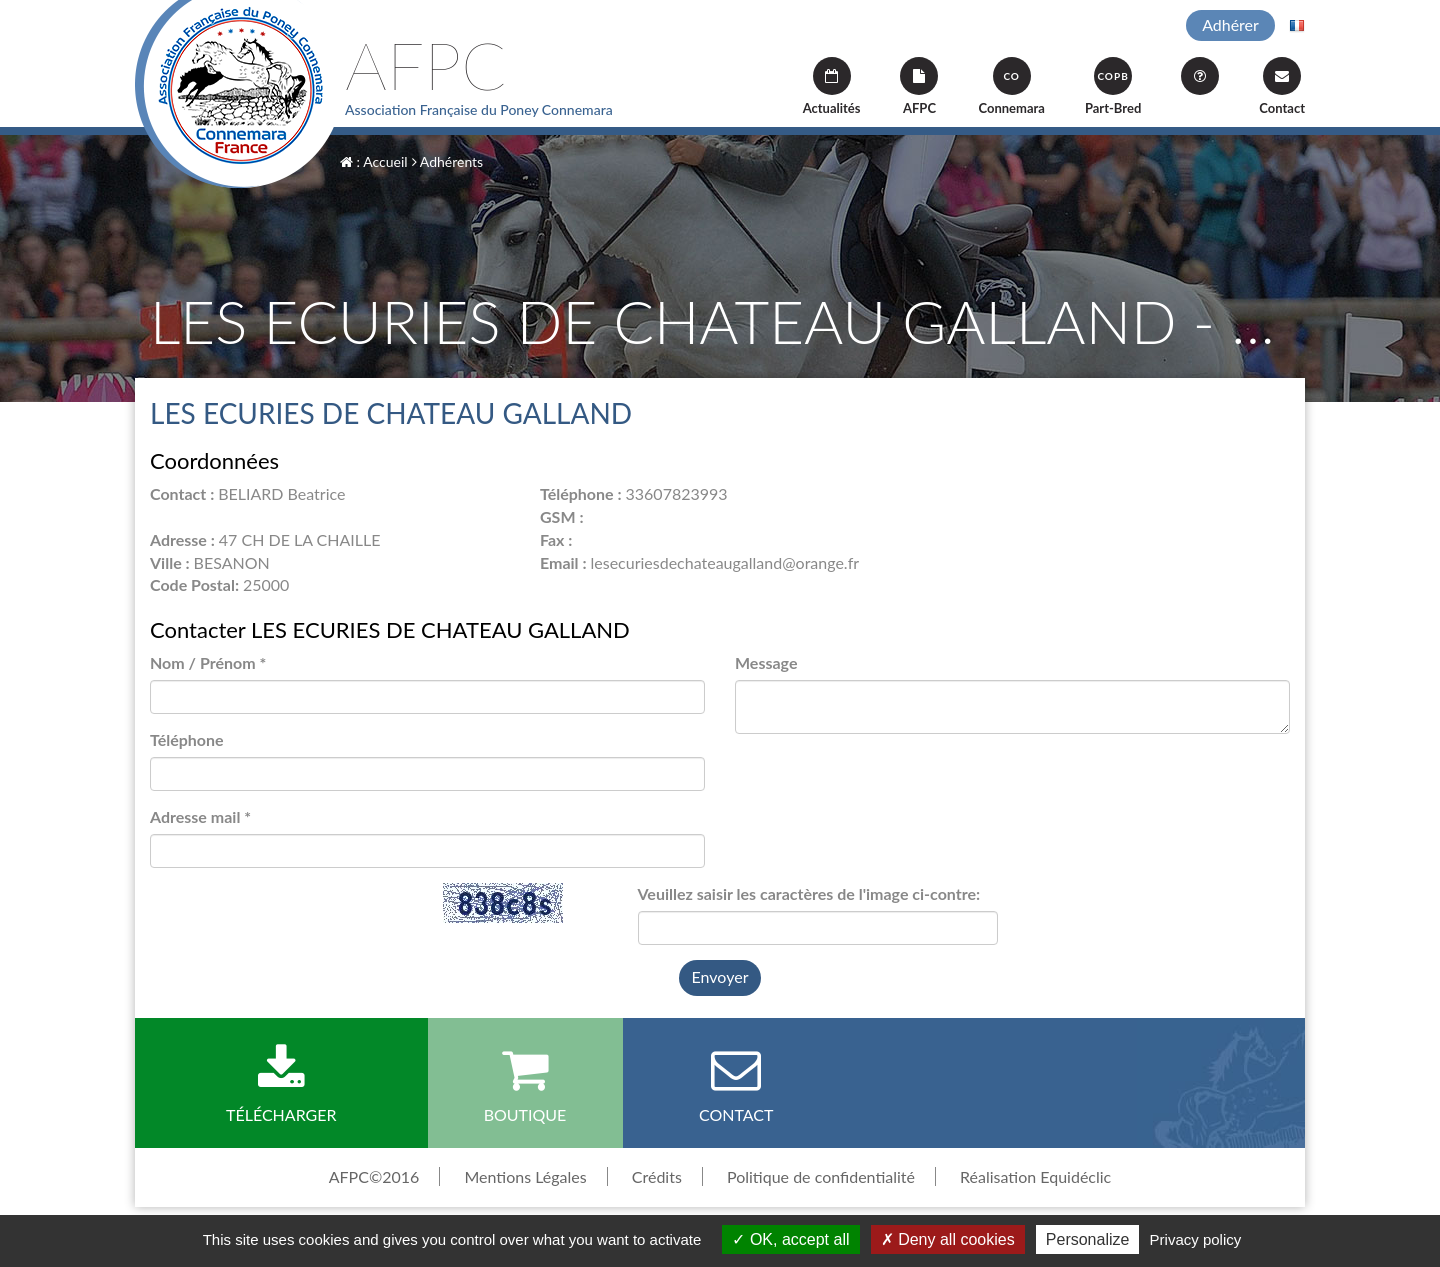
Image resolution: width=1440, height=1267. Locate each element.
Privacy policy (1196, 1239)
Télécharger (281, 1084)
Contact (1282, 86)
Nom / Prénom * (208, 662)
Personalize (1088, 1239)
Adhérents (447, 161)
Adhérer (1230, 24)
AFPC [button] (919, 86)
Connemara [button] (1011, 86)
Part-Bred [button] (1113, 86)
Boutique (525, 1084)
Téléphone (187, 739)
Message (766, 662)
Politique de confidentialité (821, 1176)
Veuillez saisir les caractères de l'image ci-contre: (809, 893)
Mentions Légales (525, 1176)
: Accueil (374, 161)
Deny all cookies (948, 1239)
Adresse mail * (200, 816)
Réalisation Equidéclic (1035, 1176)
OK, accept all (790, 1239)
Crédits (657, 1176)
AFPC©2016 (374, 1176)
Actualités (832, 86)
